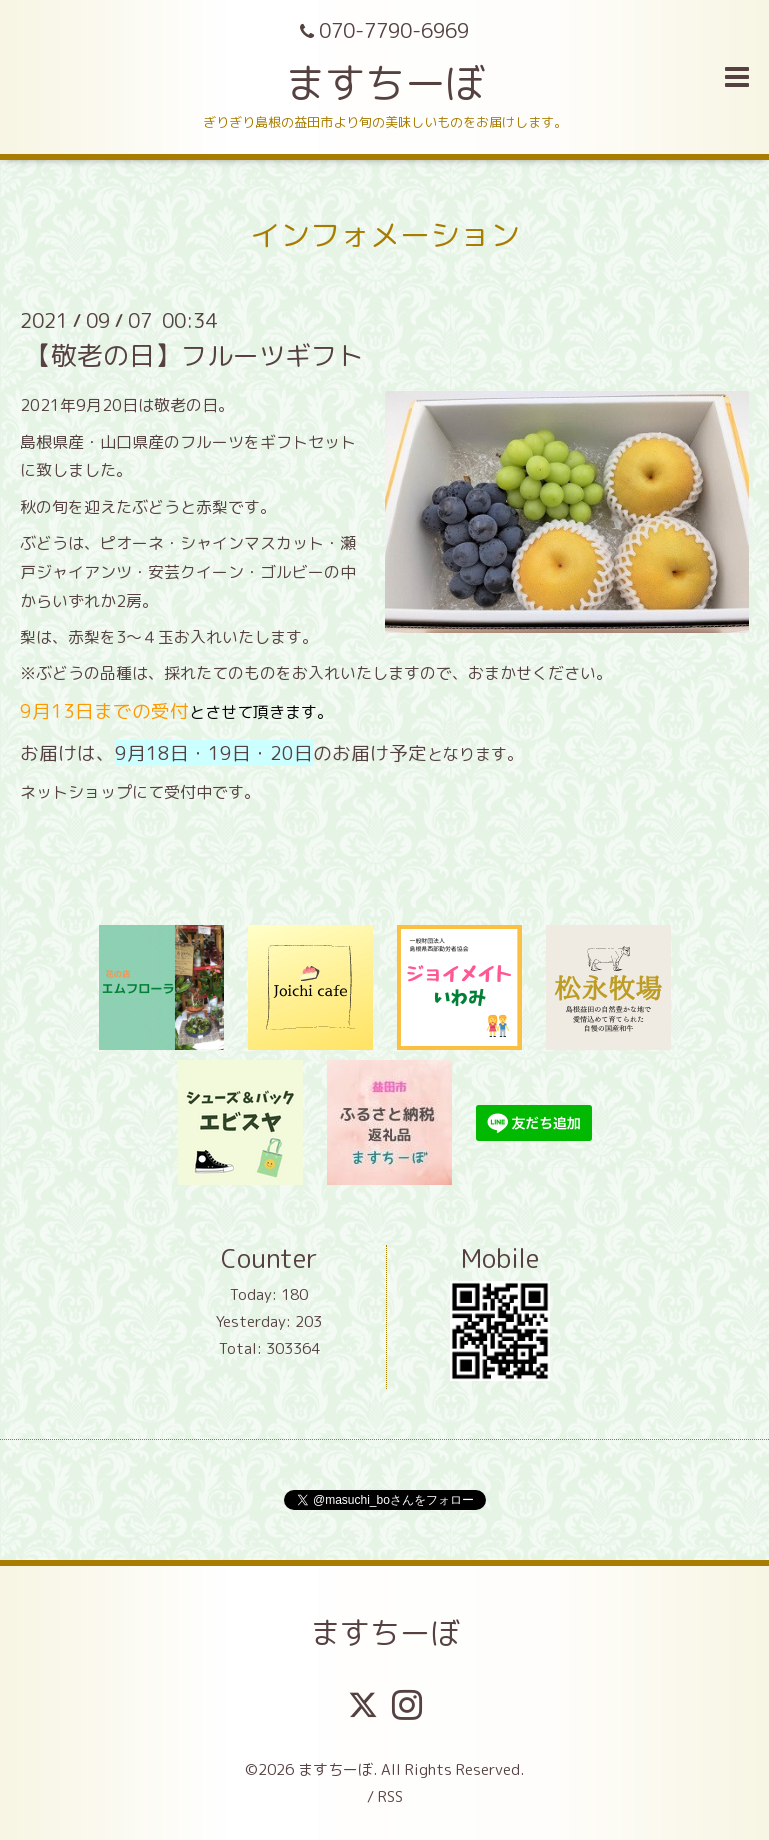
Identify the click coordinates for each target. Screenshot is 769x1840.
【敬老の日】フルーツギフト (194, 355)
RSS (390, 1796)
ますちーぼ (385, 83)
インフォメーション (385, 235)
